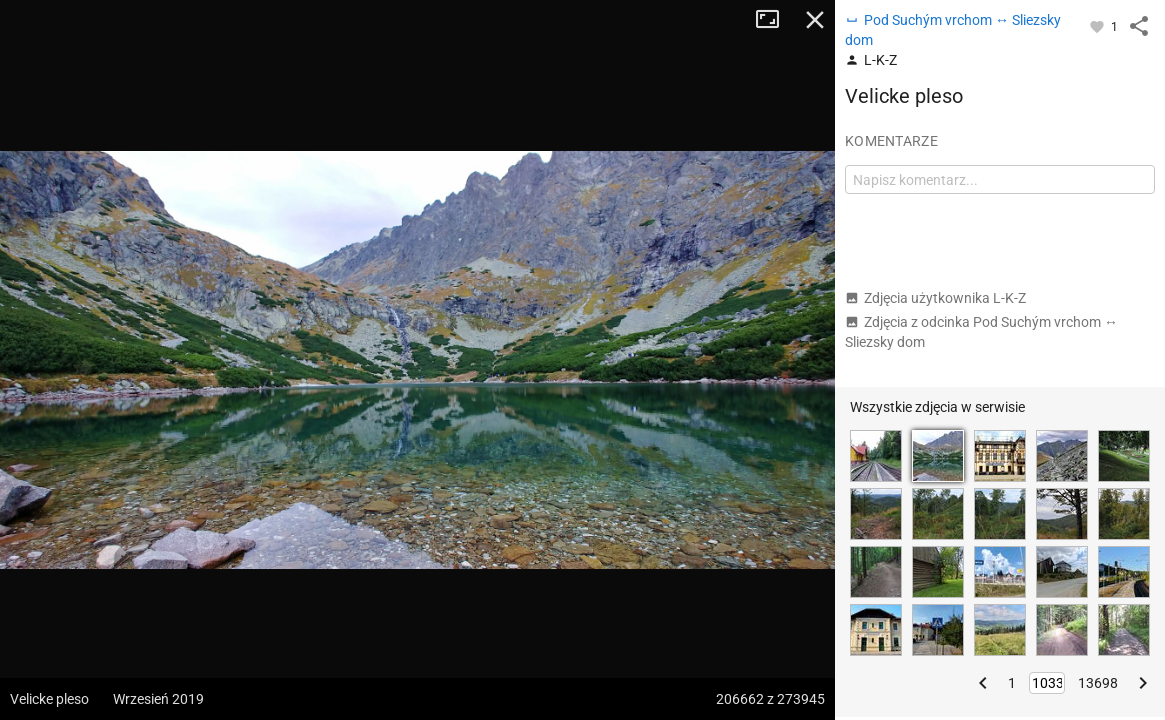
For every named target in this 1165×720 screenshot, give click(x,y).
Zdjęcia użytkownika (935, 298)
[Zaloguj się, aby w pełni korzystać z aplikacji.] (1098, 26)
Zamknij (815, 20)
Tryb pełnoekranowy (775, 20)
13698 (1098, 683)
